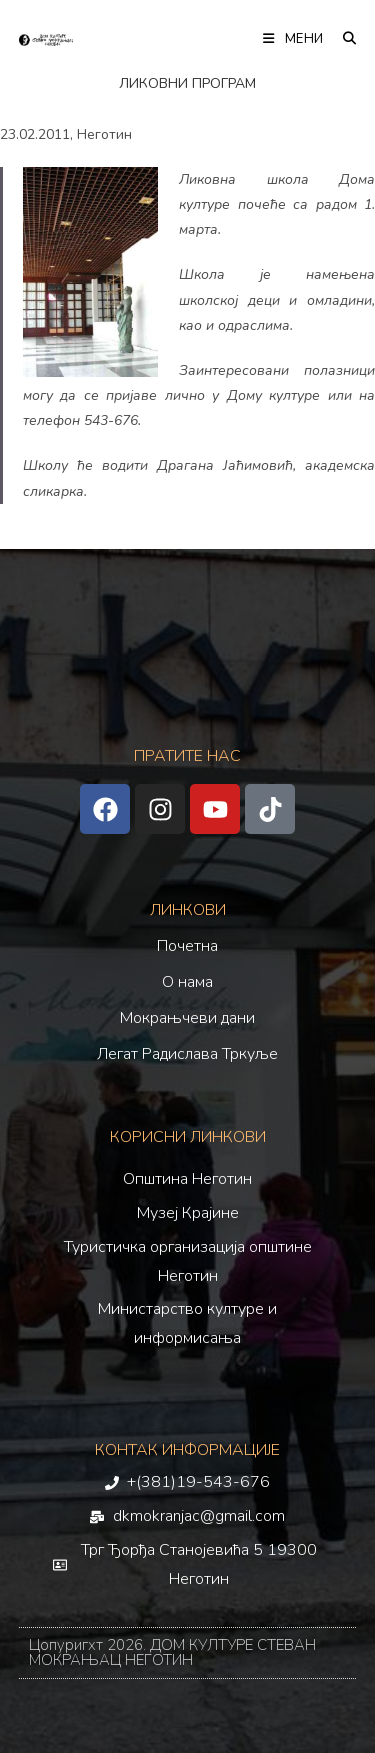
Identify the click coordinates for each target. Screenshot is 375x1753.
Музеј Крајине (188, 1213)
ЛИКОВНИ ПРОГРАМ (187, 83)
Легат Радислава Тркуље (187, 1054)
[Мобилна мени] (295, 39)
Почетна (187, 946)
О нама (187, 982)
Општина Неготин (187, 1179)
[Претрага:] (342, 39)
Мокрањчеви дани (187, 1018)
